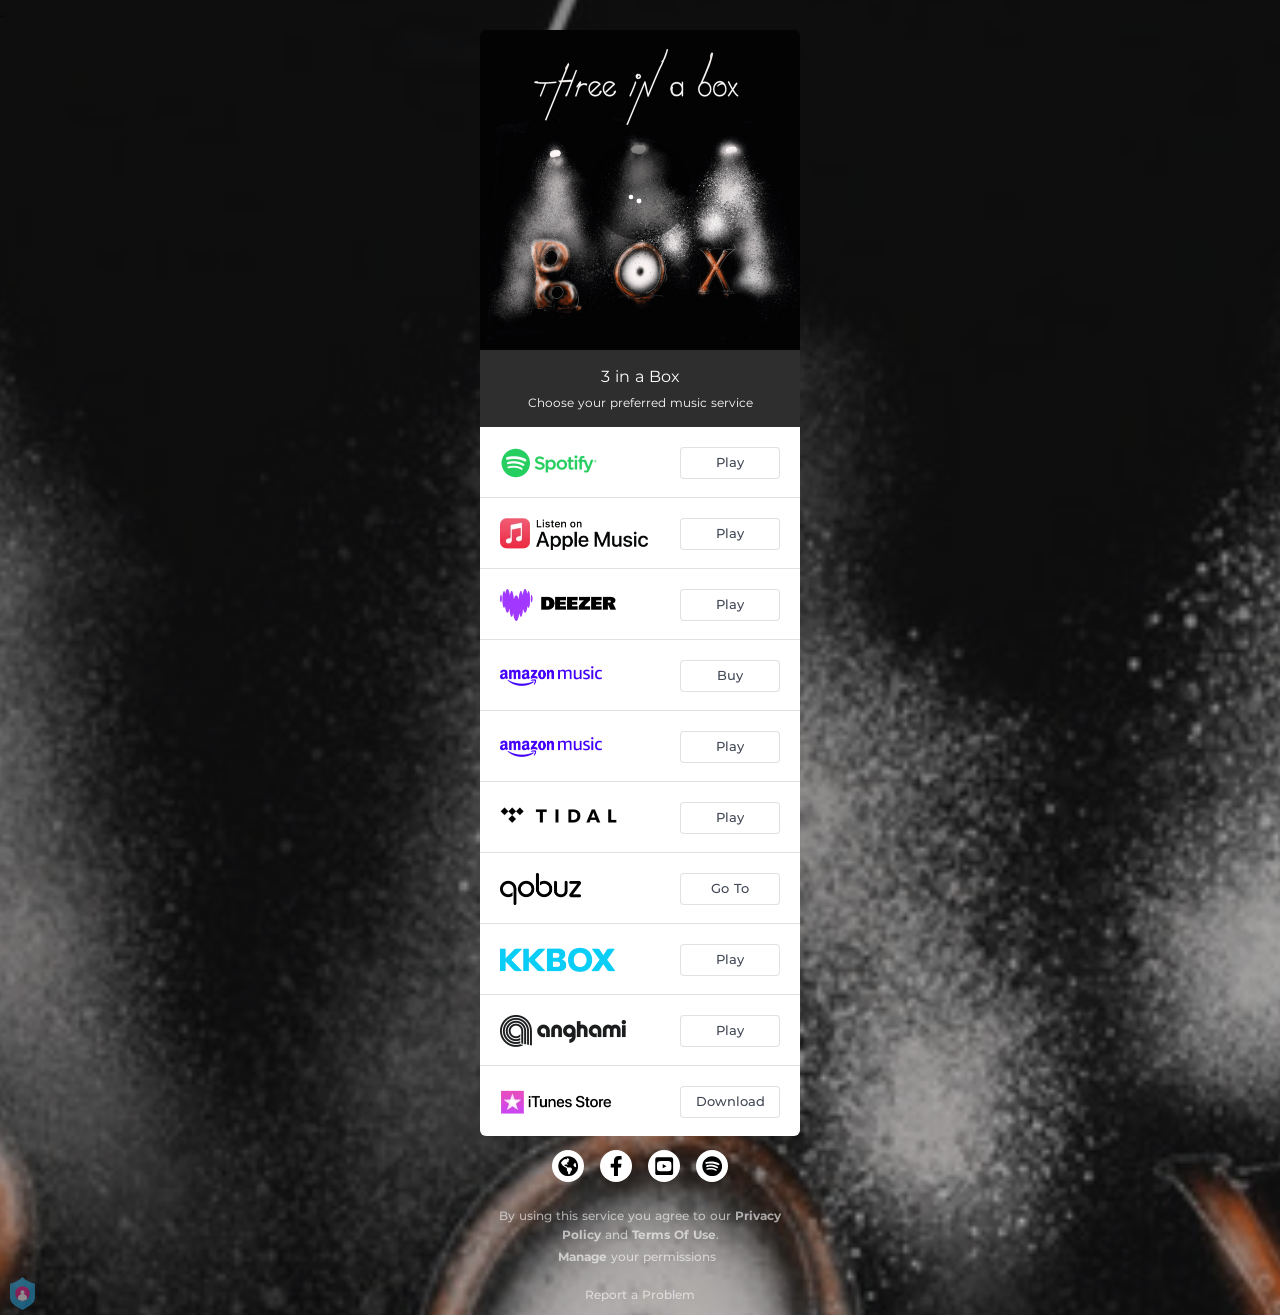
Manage (582, 1256)
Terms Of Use (674, 1234)
